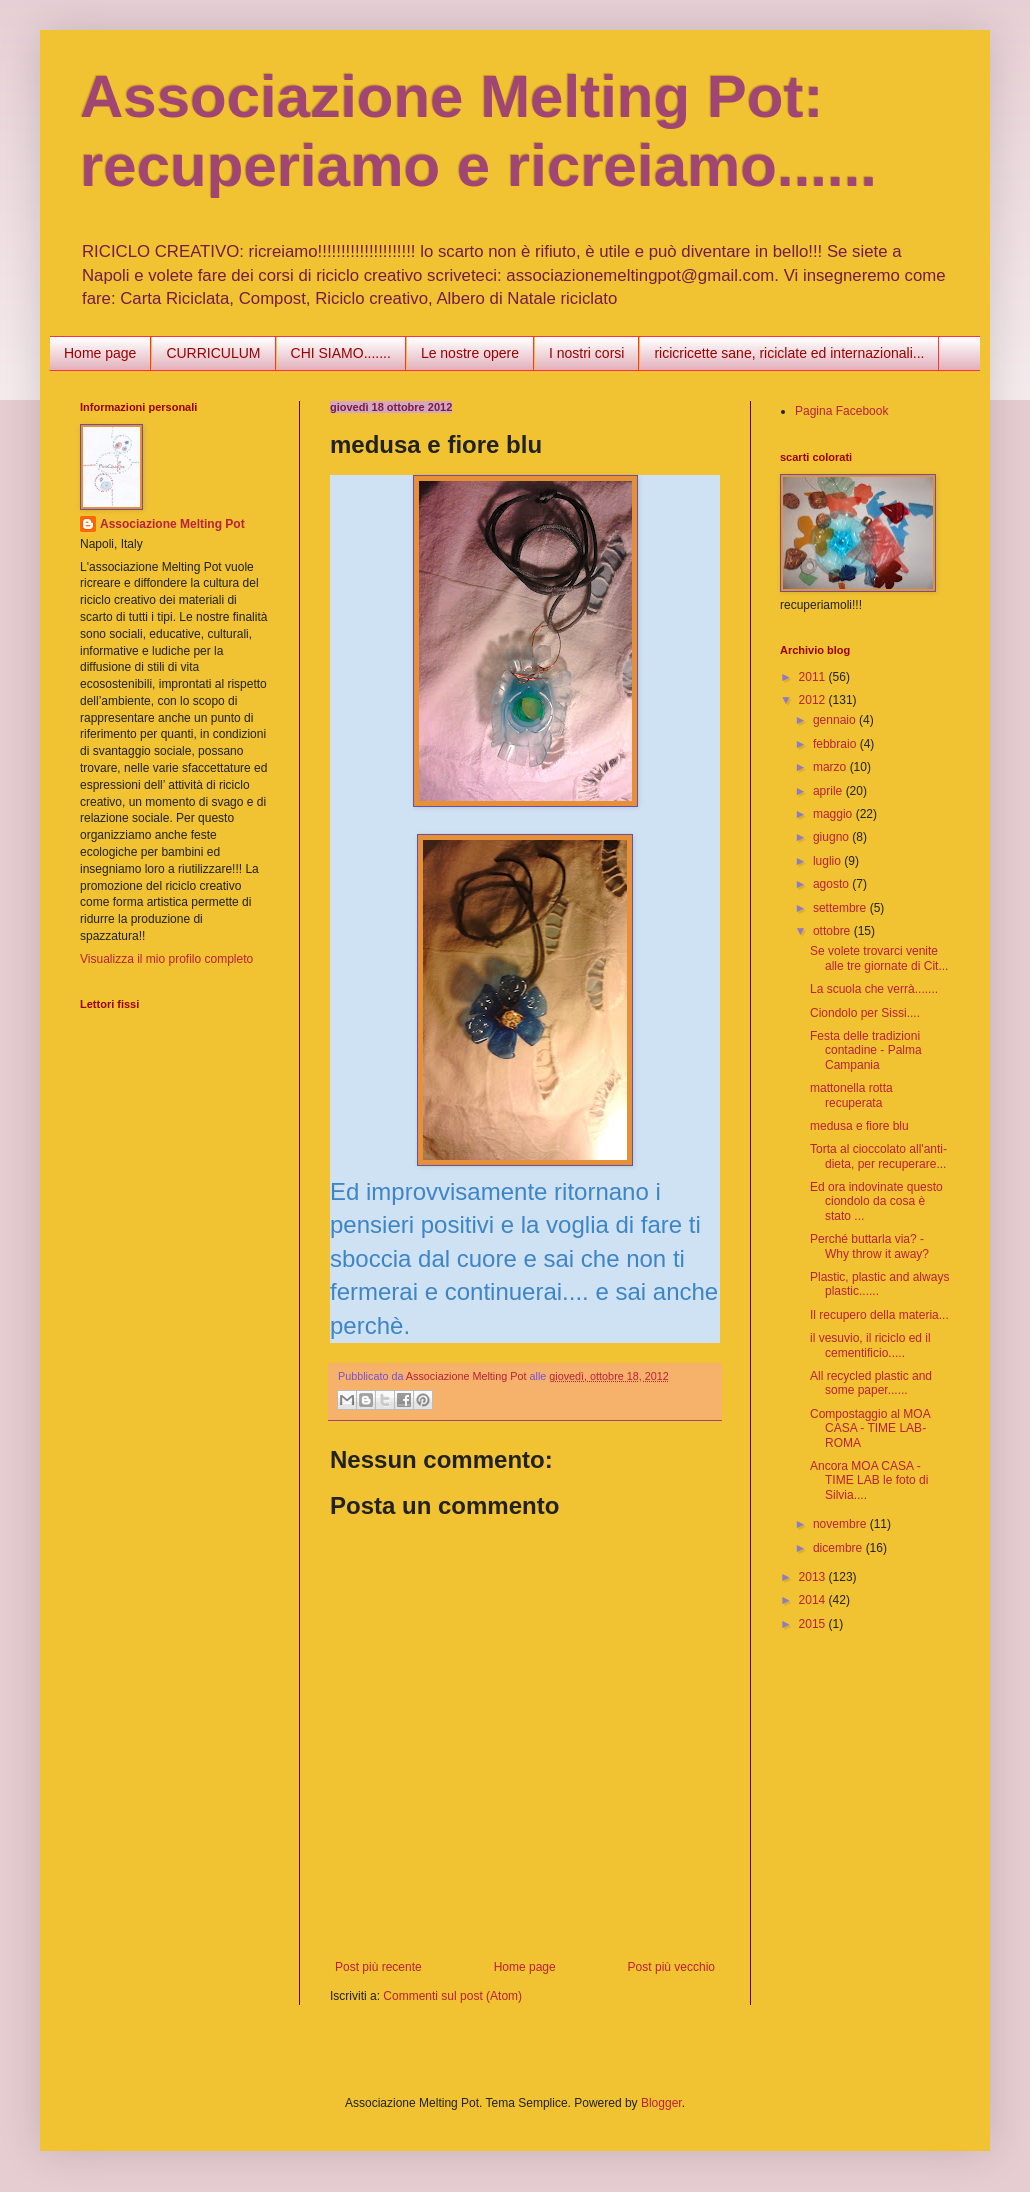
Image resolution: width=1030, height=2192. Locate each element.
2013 (814, 1577)
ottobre (833, 931)
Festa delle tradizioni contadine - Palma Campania (866, 1050)
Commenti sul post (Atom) (452, 1996)
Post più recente (378, 1967)
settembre (841, 908)
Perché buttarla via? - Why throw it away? (869, 1246)
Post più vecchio (671, 1967)
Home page (100, 353)
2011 (814, 677)
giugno (832, 837)
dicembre (839, 1548)
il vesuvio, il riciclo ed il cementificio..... (870, 1345)
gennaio (836, 720)
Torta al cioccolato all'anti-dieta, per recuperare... (878, 1156)
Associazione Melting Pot (172, 524)
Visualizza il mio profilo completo (166, 959)
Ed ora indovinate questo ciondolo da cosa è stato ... (876, 1201)
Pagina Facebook (841, 411)
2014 (814, 1600)
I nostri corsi (586, 353)
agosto (832, 884)
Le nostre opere (470, 353)
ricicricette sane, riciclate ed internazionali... (789, 353)
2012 (814, 700)
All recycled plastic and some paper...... (871, 1383)
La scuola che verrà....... (874, 989)
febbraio (836, 744)
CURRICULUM (213, 353)
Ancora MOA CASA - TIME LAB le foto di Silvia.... (869, 1480)
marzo (831, 767)
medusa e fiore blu (859, 1126)
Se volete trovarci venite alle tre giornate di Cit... (879, 958)
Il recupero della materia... (879, 1315)
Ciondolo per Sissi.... (865, 1013)
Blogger (661, 2103)
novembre (841, 1524)
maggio (834, 814)
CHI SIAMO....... (341, 353)
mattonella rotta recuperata (851, 1095)
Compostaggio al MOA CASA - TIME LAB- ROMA (870, 1428)
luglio (828, 861)
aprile (829, 791)
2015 (814, 1624)
